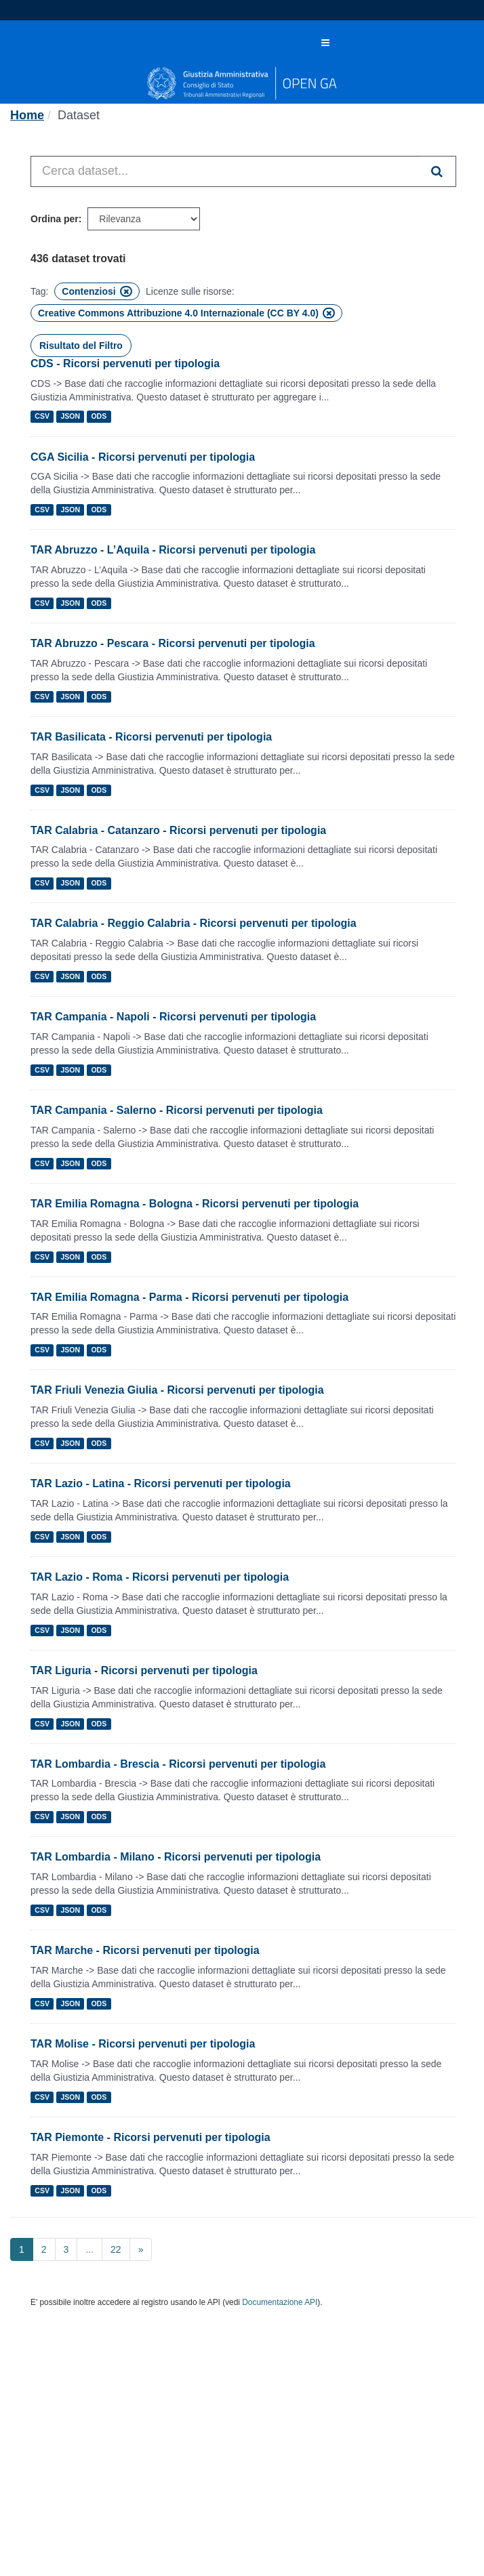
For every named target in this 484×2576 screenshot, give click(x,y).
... (89, 2249)
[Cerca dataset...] (226, 171)
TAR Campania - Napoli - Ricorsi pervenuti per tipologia (173, 1016)
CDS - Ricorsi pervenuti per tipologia (125, 363)
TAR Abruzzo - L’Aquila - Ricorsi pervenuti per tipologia (173, 550)
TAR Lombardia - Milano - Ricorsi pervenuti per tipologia (176, 1857)
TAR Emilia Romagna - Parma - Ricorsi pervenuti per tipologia (189, 1297)
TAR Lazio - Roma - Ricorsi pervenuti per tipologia (160, 1577)
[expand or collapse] (325, 42)
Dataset (79, 115)
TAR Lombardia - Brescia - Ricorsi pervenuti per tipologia (178, 1764)
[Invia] (438, 171)
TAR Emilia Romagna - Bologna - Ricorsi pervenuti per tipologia (195, 1203)
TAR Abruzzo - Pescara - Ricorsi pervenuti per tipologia (173, 643)
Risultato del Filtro (81, 345)
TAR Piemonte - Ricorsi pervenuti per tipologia (150, 2137)
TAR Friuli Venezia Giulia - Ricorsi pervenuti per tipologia (177, 1390)
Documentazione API (279, 2302)
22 (115, 2249)
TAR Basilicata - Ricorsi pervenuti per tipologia (151, 737)
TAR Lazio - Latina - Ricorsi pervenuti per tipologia (161, 1483)
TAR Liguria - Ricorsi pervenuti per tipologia (144, 1670)
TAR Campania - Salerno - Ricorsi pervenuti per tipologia (177, 1110)
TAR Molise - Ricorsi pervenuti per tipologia (143, 2044)
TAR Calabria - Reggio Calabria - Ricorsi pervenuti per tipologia (194, 923)
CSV (42, 417)
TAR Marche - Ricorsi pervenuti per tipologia (145, 1950)
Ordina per (55, 218)
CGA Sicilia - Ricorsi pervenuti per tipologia (143, 457)
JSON (70, 417)
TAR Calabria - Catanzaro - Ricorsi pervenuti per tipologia (178, 830)
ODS (98, 417)
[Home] (27, 115)
